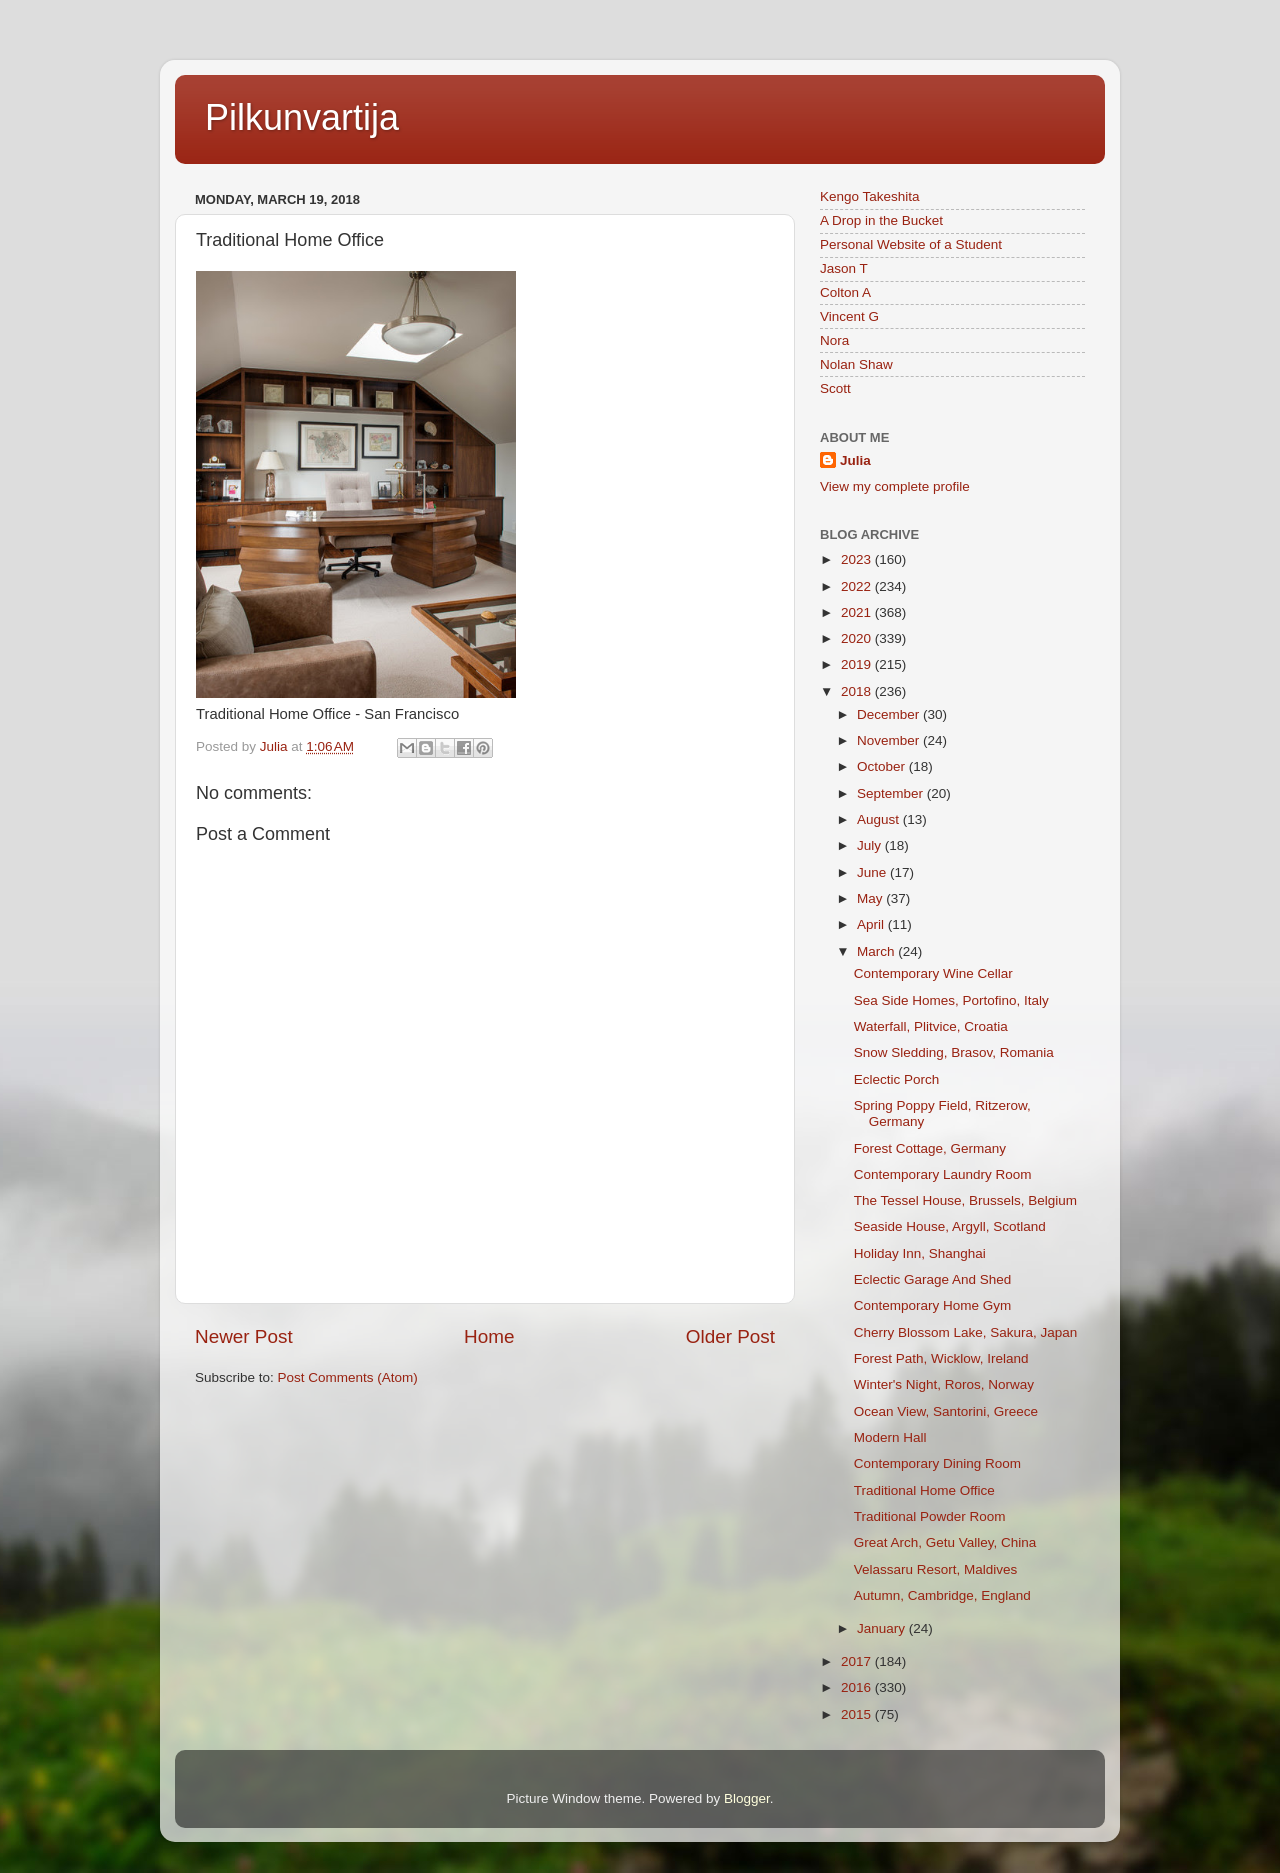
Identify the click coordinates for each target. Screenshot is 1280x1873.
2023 (858, 559)
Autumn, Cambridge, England (942, 1595)
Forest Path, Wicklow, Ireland (941, 1358)
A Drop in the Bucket (881, 220)
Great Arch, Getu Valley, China (945, 1542)
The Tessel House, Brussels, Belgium (965, 1200)
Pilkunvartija (302, 117)
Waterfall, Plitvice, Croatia (931, 1026)
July (871, 845)
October (883, 766)
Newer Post (244, 1336)
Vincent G (849, 316)
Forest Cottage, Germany (930, 1148)
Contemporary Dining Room (937, 1463)
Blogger (747, 1798)
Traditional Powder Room (930, 1516)
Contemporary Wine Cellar (933, 973)
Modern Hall (890, 1437)
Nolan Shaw (856, 364)
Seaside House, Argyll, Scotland (950, 1226)
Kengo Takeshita (870, 196)
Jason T (844, 268)
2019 (858, 664)
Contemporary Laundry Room (943, 1174)
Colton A (845, 292)
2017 (858, 1661)
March (877, 951)
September (892, 793)
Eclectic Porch (897, 1079)
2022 (858, 586)
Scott (835, 388)
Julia (855, 460)
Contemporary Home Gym (933, 1305)
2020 (858, 638)
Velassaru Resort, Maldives (936, 1569)
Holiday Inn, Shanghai (920, 1253)
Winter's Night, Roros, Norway (944, 1384)
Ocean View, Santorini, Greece (946, 1411)
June (873, 872)
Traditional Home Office (924, 1490)
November (890, 740)
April (872, 924)
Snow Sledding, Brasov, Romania (954, 1052)
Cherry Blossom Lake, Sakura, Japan (966, 1332)
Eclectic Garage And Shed (933, 1279)
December (890, 714)
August (880, 819)
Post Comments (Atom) (348, 1377)
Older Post (730, 1336)
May (871, 898)
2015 (858, 1714)
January (883, 1628)
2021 (858, 612)
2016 (858, 1687)
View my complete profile (895, 486)
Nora (834, 340)
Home (489, 1336)
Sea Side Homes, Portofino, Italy (951, 1000)
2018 (858, 691)
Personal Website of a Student (911, 244)
